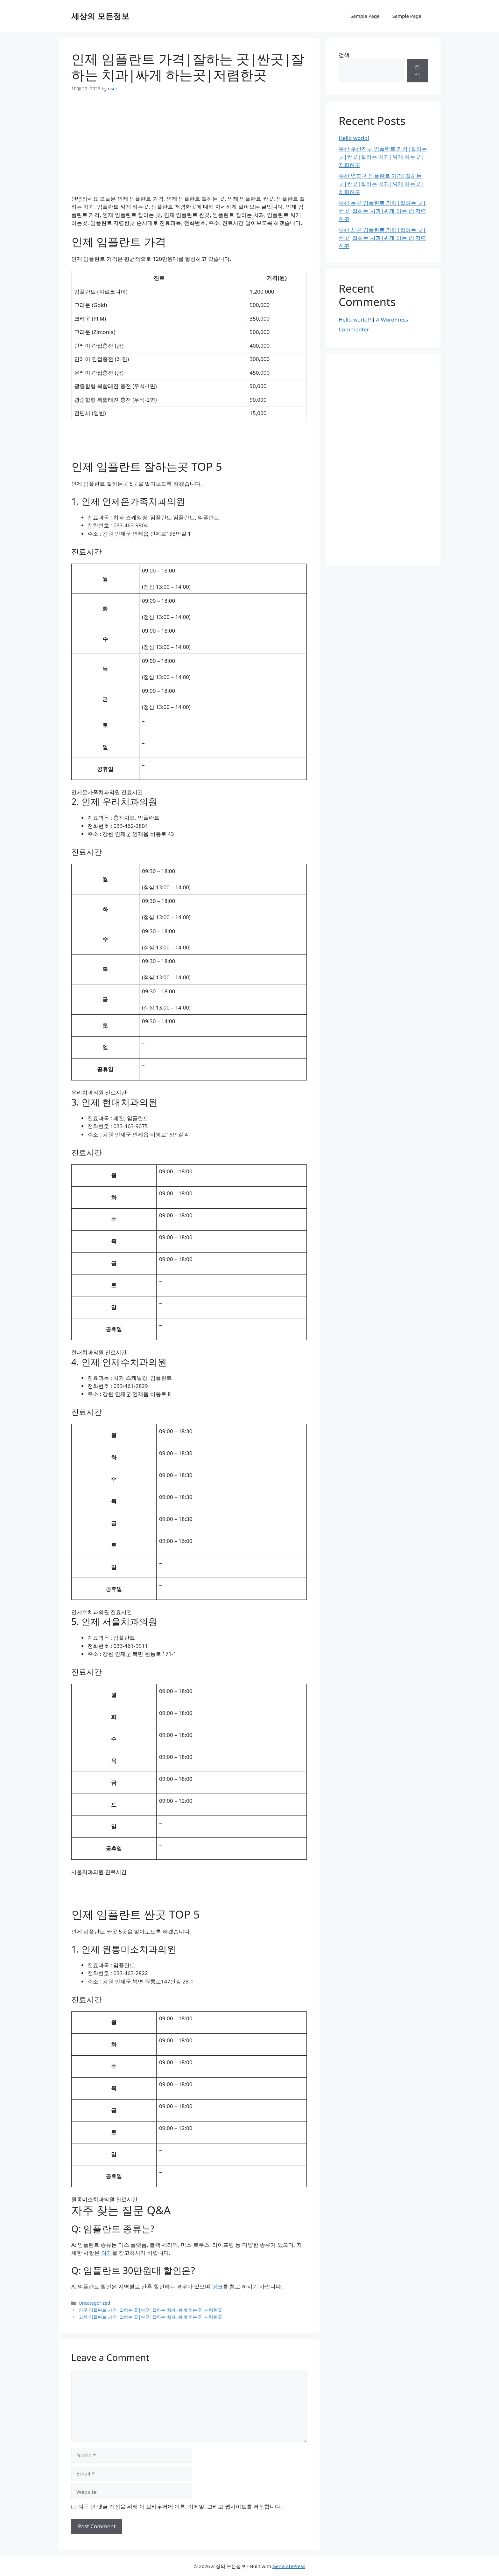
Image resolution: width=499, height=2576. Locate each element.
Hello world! (354, 138)
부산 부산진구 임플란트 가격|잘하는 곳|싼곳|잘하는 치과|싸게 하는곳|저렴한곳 (383, 157)
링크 (217, 2286)
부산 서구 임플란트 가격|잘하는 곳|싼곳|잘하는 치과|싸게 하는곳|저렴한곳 (382, 238)
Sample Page (364, 16)
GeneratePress (288, 2566)
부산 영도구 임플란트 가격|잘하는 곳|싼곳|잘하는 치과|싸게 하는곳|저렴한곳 (381, 184)
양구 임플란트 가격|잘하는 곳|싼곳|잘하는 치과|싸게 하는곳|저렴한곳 (150, 2310)
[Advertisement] (189, 147)
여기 (106, 2252)
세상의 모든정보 (100, 15)
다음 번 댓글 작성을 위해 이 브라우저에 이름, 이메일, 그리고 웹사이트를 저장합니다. (180, 2506)
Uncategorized (94, 2303)
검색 (344, 55)
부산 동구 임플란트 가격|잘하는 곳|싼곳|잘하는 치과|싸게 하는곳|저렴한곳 (382, 211)
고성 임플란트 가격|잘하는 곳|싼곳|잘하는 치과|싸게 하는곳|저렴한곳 (150, 2317)
